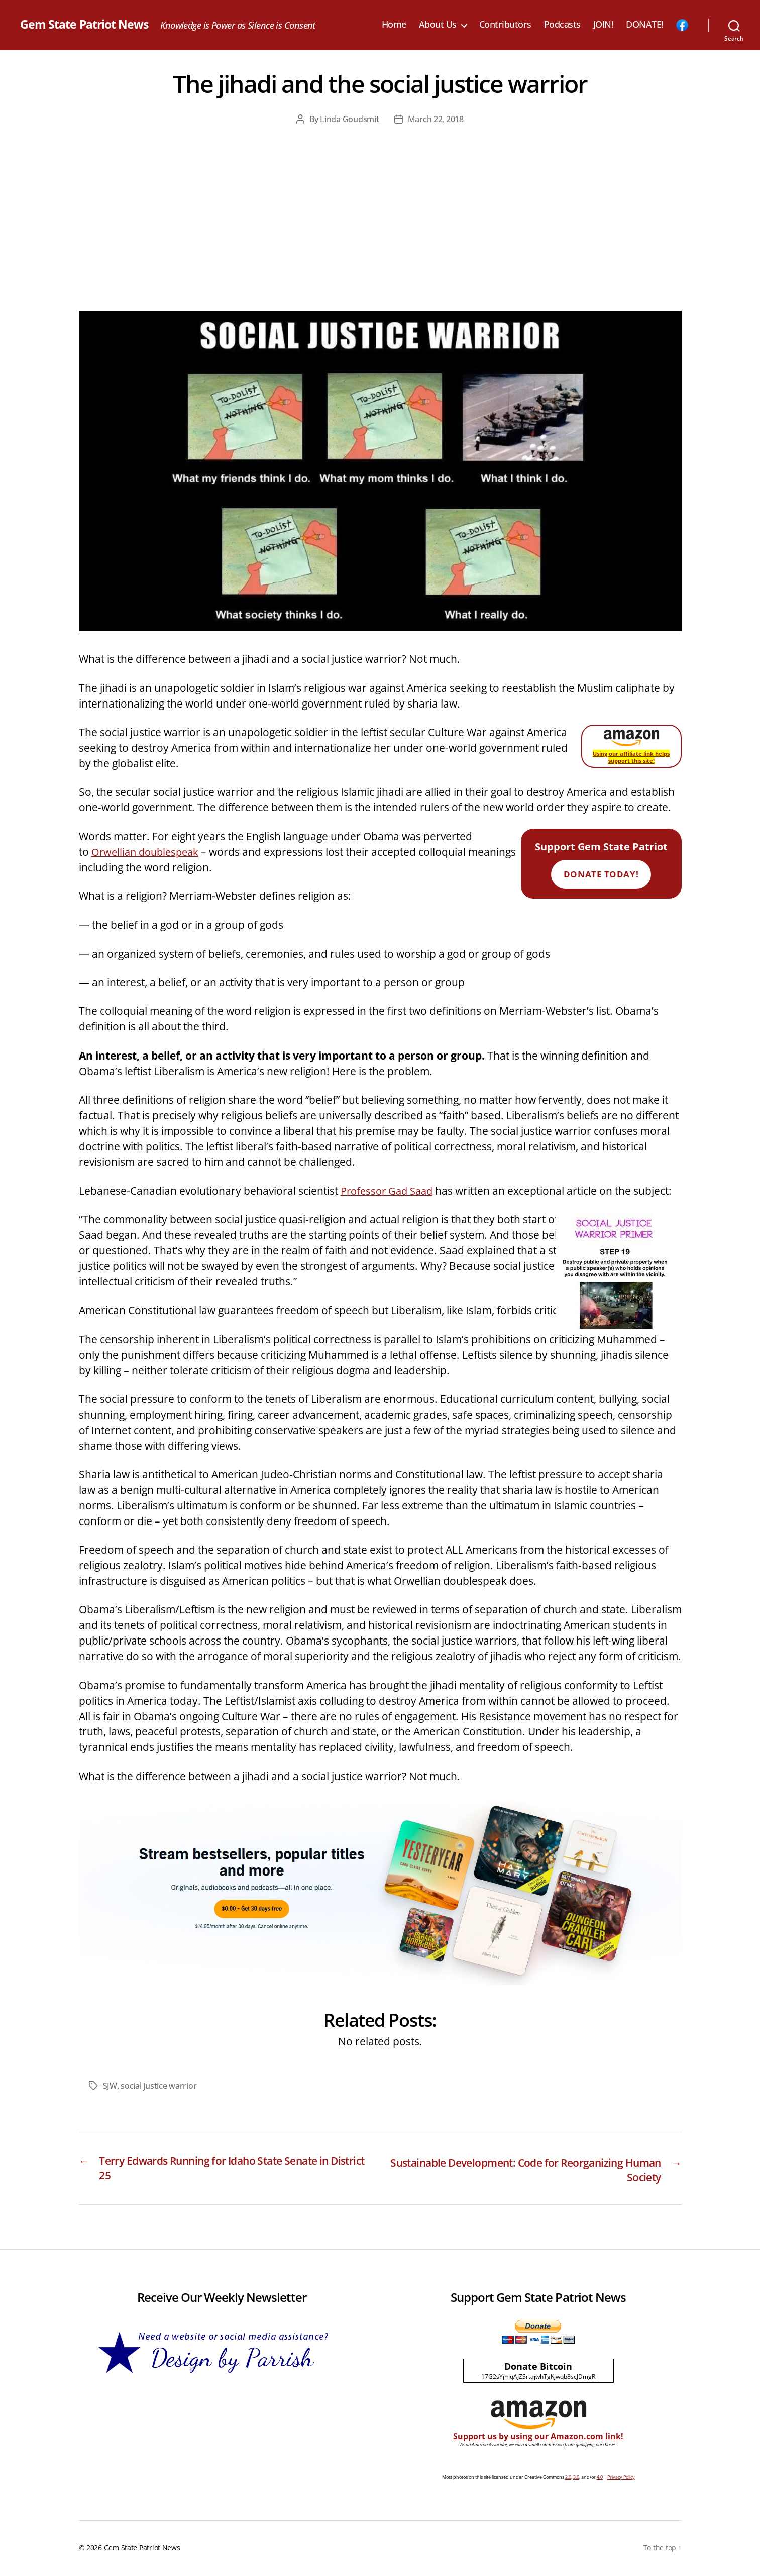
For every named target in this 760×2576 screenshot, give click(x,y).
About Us (438, 24)
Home (394, 24)
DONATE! (645, 24)
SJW (110, 2085)
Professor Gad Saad (390, 1191)
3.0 (576, 2478)
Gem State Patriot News (86, 25)
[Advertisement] (380, 235)
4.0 (600, 2478)
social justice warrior (158, 2085)
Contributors (505, 24)
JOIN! (603, 24)
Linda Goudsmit (349, 119)
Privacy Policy (621, 2478)
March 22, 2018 (436, 119)
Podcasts (562, 24)
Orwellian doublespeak (147, 852)
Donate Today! (601, 874)
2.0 (568, 2478)
